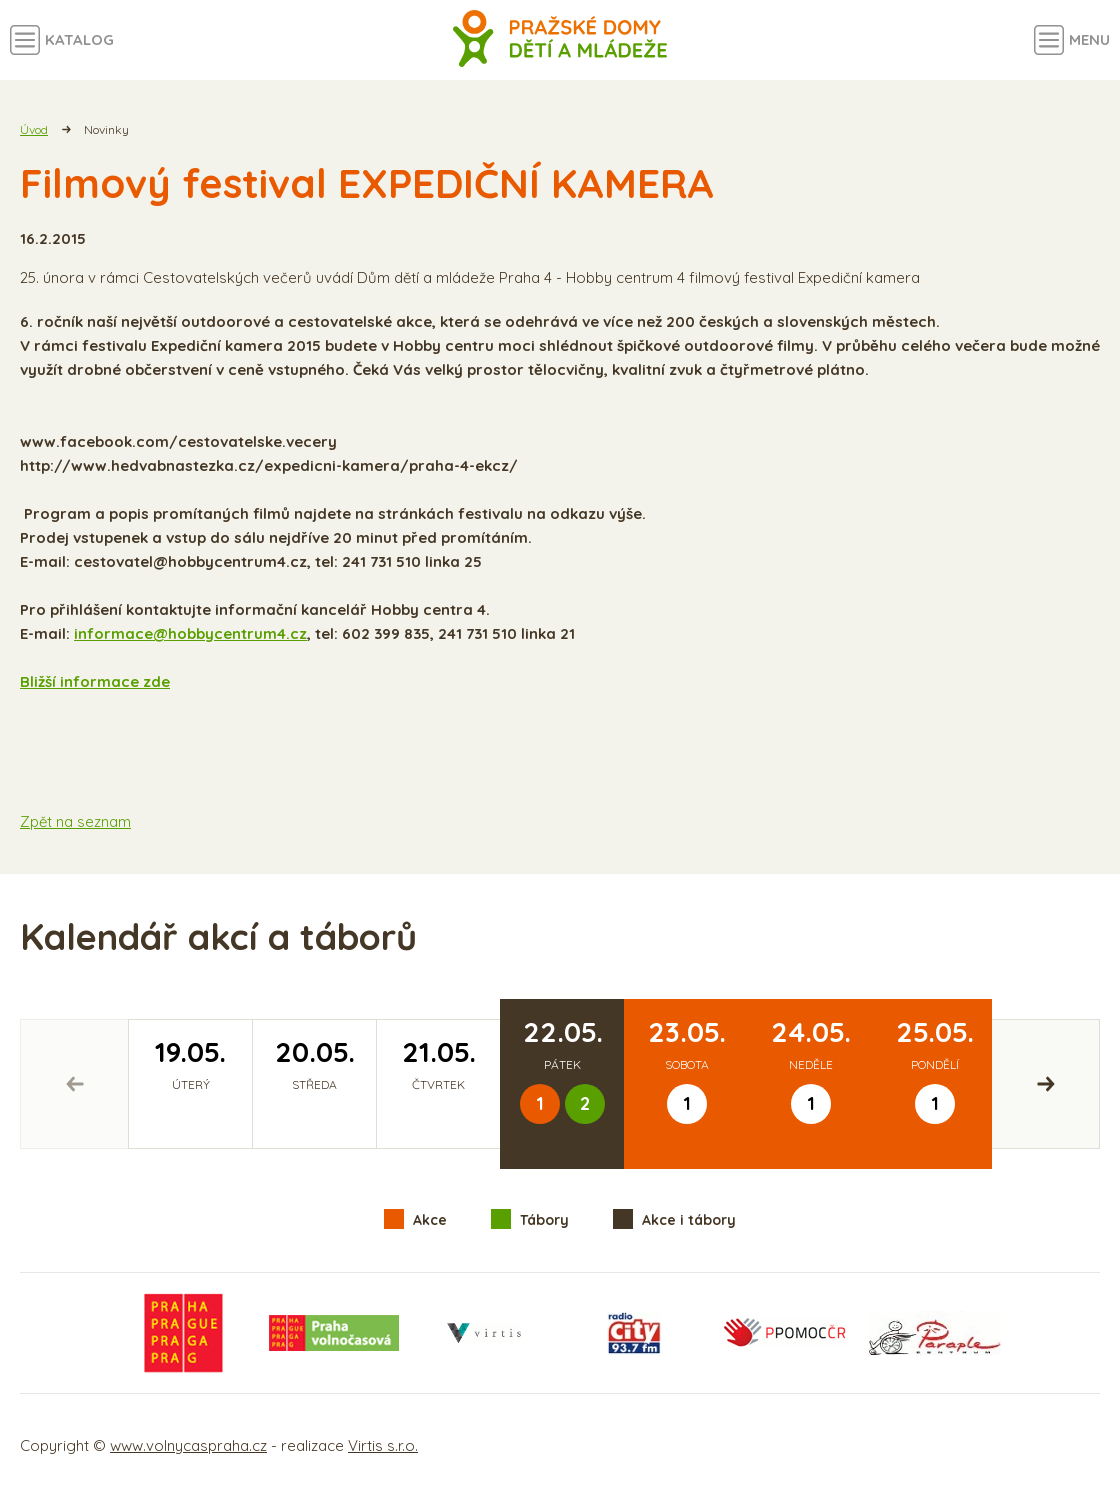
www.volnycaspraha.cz (188, 1445)
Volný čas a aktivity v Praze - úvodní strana (560, 40)
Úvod (34, 129)
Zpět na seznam (75, 821)
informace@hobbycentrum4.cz (190, 633)
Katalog (79, 39)
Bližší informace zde (95, 681)
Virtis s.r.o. (383, 1445)
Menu (1089, 39)
